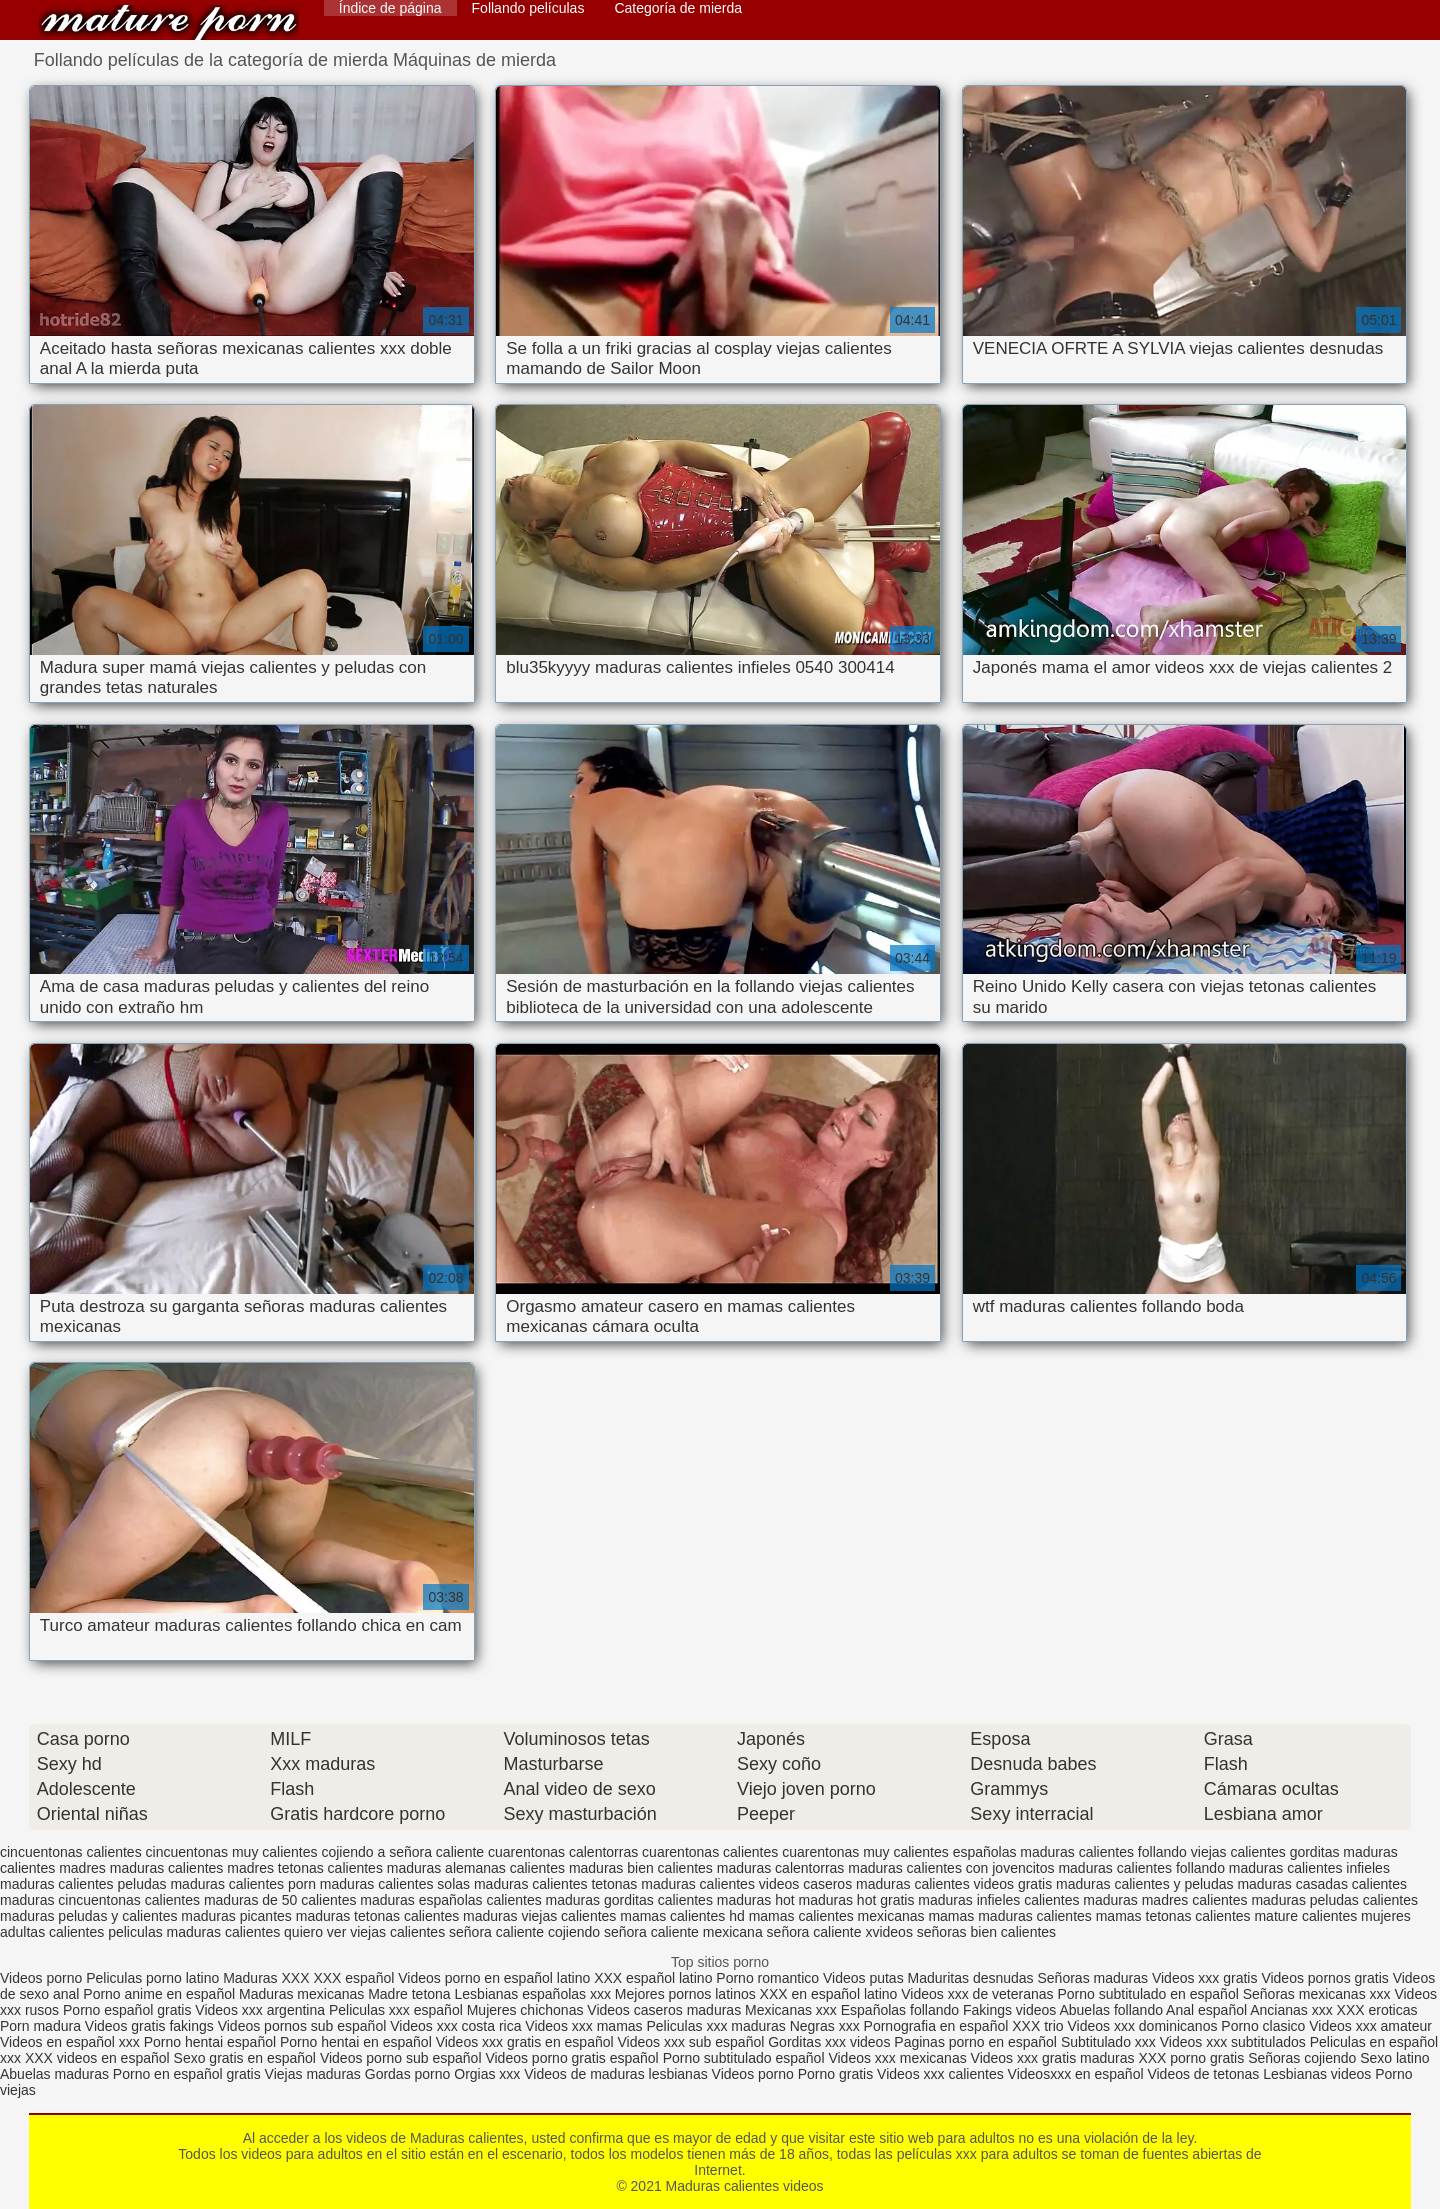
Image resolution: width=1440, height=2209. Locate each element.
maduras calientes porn (243, 1884)
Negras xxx (827, 2026)
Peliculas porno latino (152, 1978)
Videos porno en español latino (496, 1978)
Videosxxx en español (1076, 2074)
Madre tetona (409, 1994)
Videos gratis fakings (149, 2026)
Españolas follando (900, 2010)
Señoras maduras (1093, 1978)
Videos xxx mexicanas (897, 2058)
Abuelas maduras (56, 2074)
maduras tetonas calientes (377, 1916)
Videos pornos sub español (302, 2026)
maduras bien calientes (641, 1868)
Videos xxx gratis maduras (1055, 2058)
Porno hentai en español (356, 2042)
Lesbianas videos (1319, 2074)
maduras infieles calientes (998, 1900)
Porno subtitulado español (746, 2058)
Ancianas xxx (1291, 2010)
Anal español (1206, 2010)
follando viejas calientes (1212, 1852)
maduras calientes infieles (1309, 1868)
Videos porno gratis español (573, 2058)
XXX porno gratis (1193, 2058)
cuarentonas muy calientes (865, 1852)
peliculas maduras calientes (194, 1932)
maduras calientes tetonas (555, 1884)
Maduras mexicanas (301, 1994)
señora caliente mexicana (683, 1932)
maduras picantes (236, 1916)
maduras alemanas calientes (476, 1868)
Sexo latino (1394, 2058)
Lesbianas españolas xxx (533, 1994)
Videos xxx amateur (1370, 2026)
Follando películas (528, 8)
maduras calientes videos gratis (954, 1884)
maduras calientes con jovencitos (951, 1868)
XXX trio (1037, 2026)
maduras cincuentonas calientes (100, 1900)
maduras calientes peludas (83, 1884)
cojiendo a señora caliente (402, 1852)
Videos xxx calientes (940, 2074)
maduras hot (756, 1900)
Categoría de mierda (678, 8)
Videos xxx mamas (583, 2026)
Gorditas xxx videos (831, 2042)
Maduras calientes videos (169, 22)
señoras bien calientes (986, 1932)
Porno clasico (1263, 2026)
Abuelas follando (1111, 2010)
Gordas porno (408, 2074)
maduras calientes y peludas (1144, 1884)
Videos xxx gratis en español (527, 2042)
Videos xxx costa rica (455, 2026)
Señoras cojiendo (1302, 2058)
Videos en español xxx (72, 2042)
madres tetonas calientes (305, 1868)
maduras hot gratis (857, 1900)
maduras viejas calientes (539, 1916)
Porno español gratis (129, 2010)
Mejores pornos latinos (685, 1994)
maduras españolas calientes (450, 1900)
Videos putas (863, 1978)
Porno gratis (837, 2074)
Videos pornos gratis (1324, 1978)
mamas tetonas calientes (1173, 1916)
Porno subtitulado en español (1147, 1994)
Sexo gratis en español (247, 2058)
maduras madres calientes (1165, 1900)
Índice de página (390, 8)
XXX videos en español (99, 2058)
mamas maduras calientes (1009, 1916)
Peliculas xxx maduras (717, 2026)
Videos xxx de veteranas (977, 1994)
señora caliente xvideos (840, 1932)
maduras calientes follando (1141, 1868)
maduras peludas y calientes (88, 1916)
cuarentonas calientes (710, 1852)
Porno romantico (767, 1978)
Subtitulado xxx (1110, 2042)
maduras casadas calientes (1322, 1884)
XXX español (355, 1978)
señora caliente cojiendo (524, 1932)
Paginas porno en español (977, 2042)
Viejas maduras (313, 2074)
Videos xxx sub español (693, 2042)
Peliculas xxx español (396, 2010)
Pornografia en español (938, 2026)
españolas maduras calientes (1043, 1852)
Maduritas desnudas (971, 1978)
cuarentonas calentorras (563, 1852)
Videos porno (41, 1978)
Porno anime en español (159, 1994)
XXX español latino (655, 1978)
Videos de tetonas (1203, 2074)
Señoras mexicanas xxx (1319, 1994)
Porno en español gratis (187, 2074)
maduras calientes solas (395, 1884)
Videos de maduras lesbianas (617, 2074)
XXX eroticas (1377, 2010)
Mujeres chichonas (525, 2010)
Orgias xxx (489, 2074)
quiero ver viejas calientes (364, 1932)
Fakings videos (1009, 2010)
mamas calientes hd (682, 1916)
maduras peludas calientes (1334, 1900)
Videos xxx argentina (262, 2010)
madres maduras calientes (141, 1868)
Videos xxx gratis (1205, 1978)
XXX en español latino (829, 1994)
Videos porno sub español (403, 2058)
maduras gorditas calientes (629, 1900)
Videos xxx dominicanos (1144, 2026)
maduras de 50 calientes (280, 1900)
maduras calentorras (781, 1868)
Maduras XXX (266, 1978)
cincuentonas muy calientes (232, 1852)
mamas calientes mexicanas (837, 1916)
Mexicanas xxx (791, 2010)
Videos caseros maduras (664, 2010)
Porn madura (40, 2026)
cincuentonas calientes (71, 1852)
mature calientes (1305, 1916)
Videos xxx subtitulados (1233, 2042)
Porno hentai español (212, 2042)
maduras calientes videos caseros (746, 1884)
